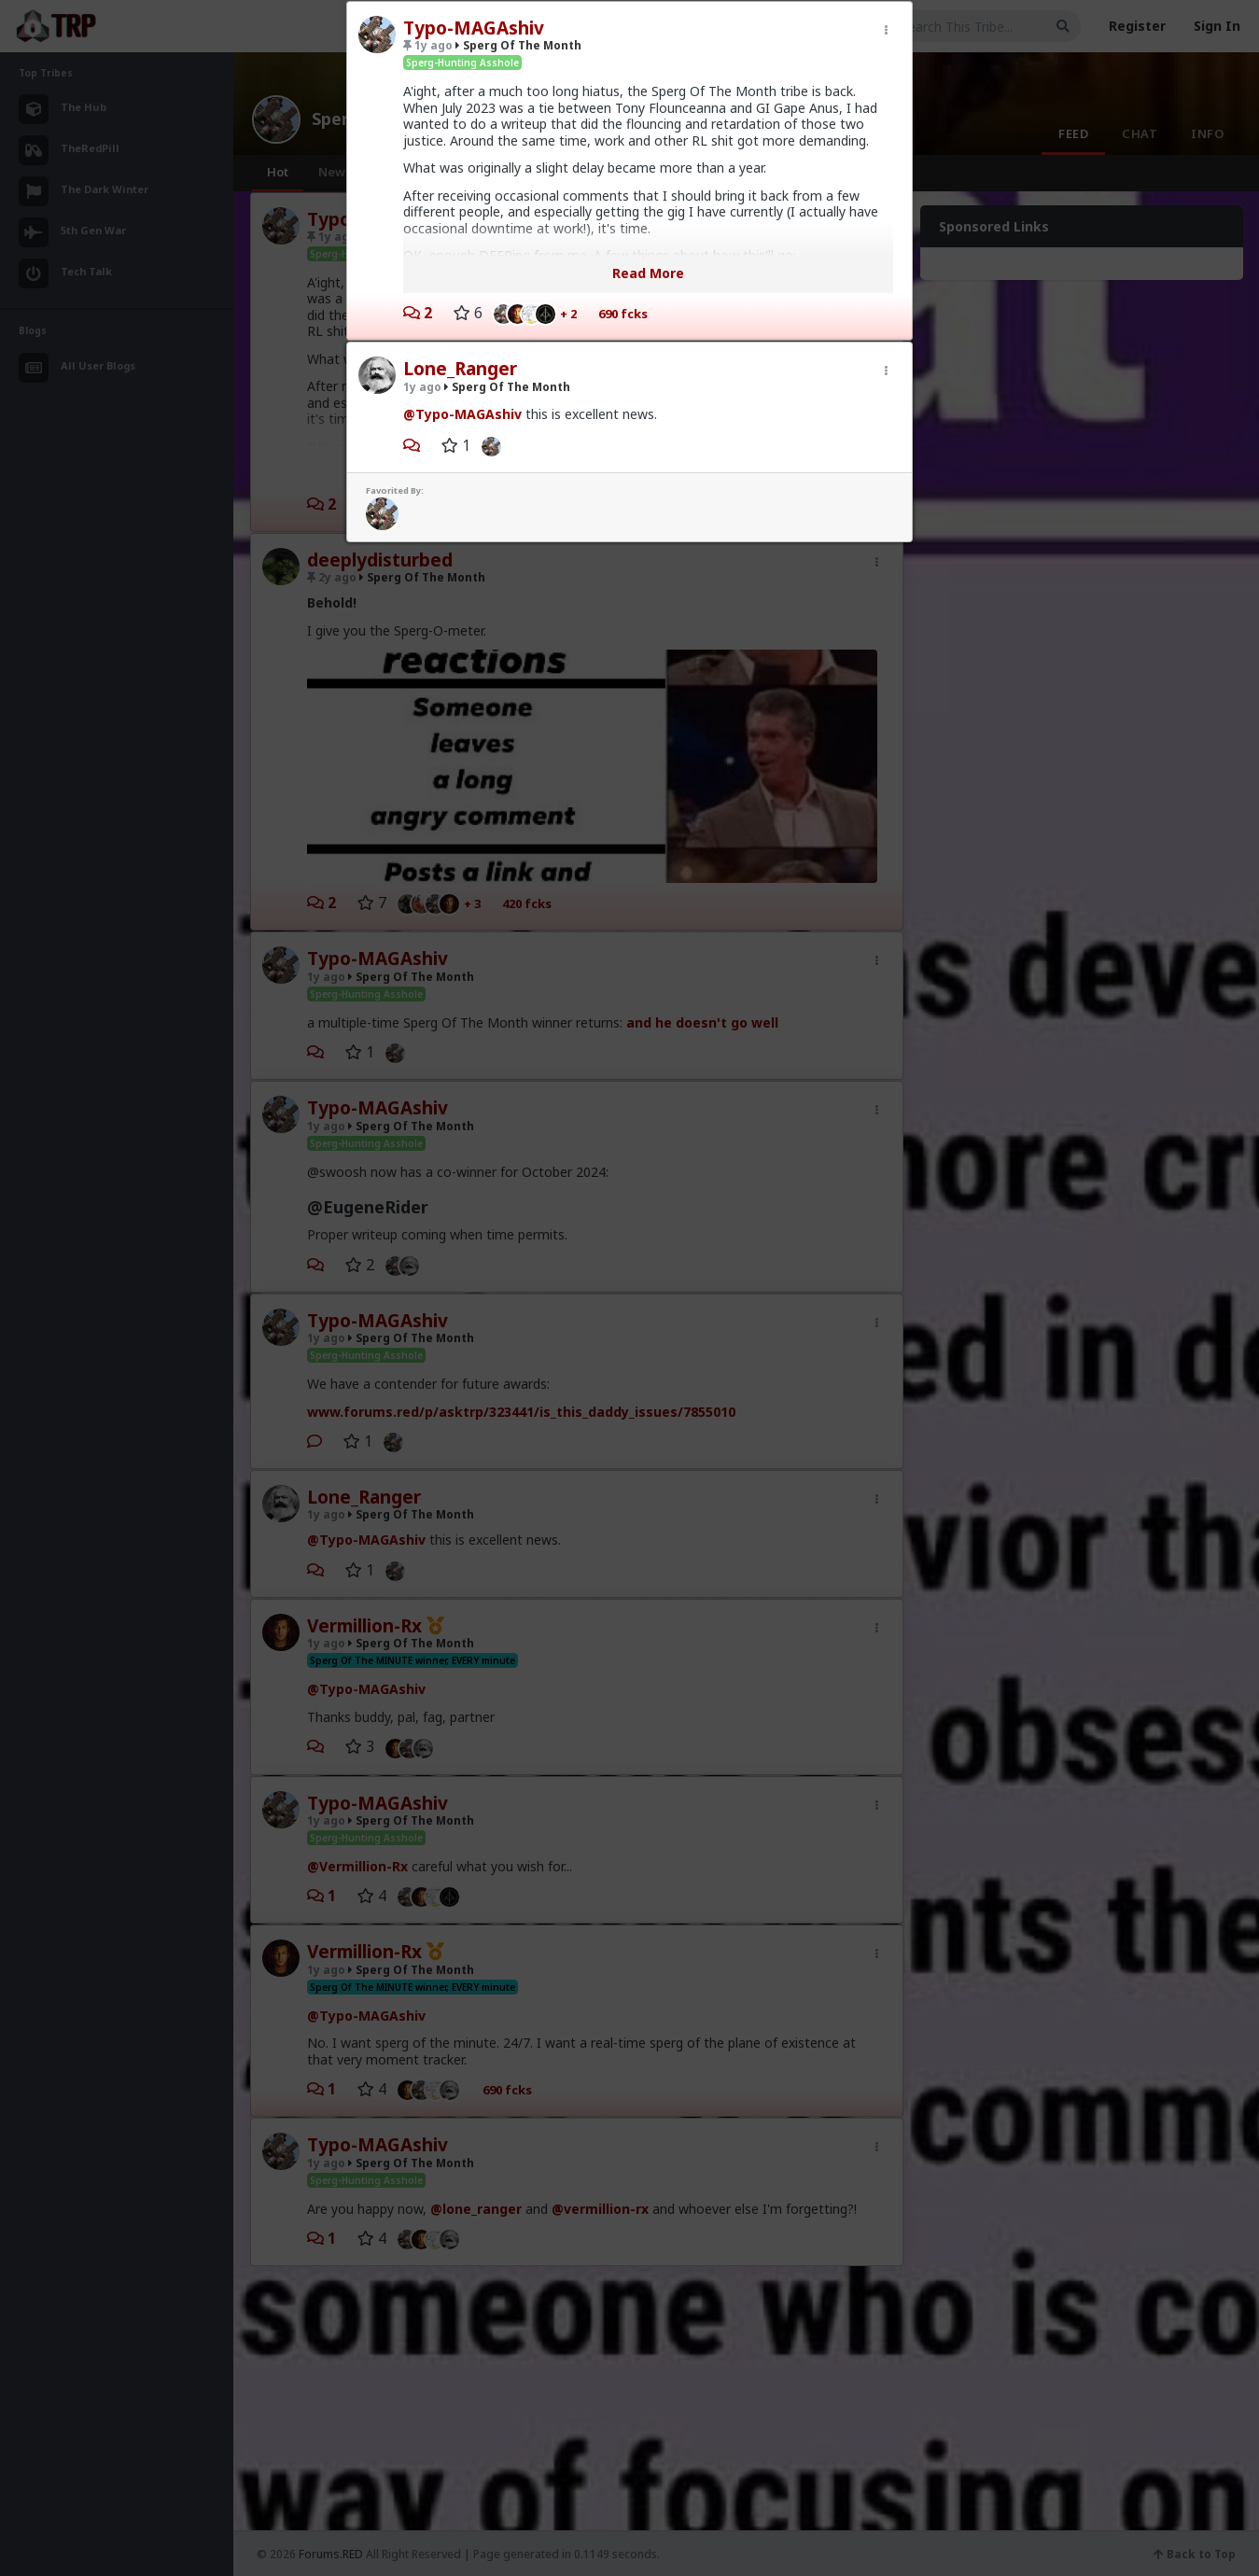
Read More (648, 273)
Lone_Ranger (460, 369)
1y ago (428, 45)
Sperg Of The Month (518, 45)
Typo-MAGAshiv (473, 28)
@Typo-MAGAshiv (462, 414)
